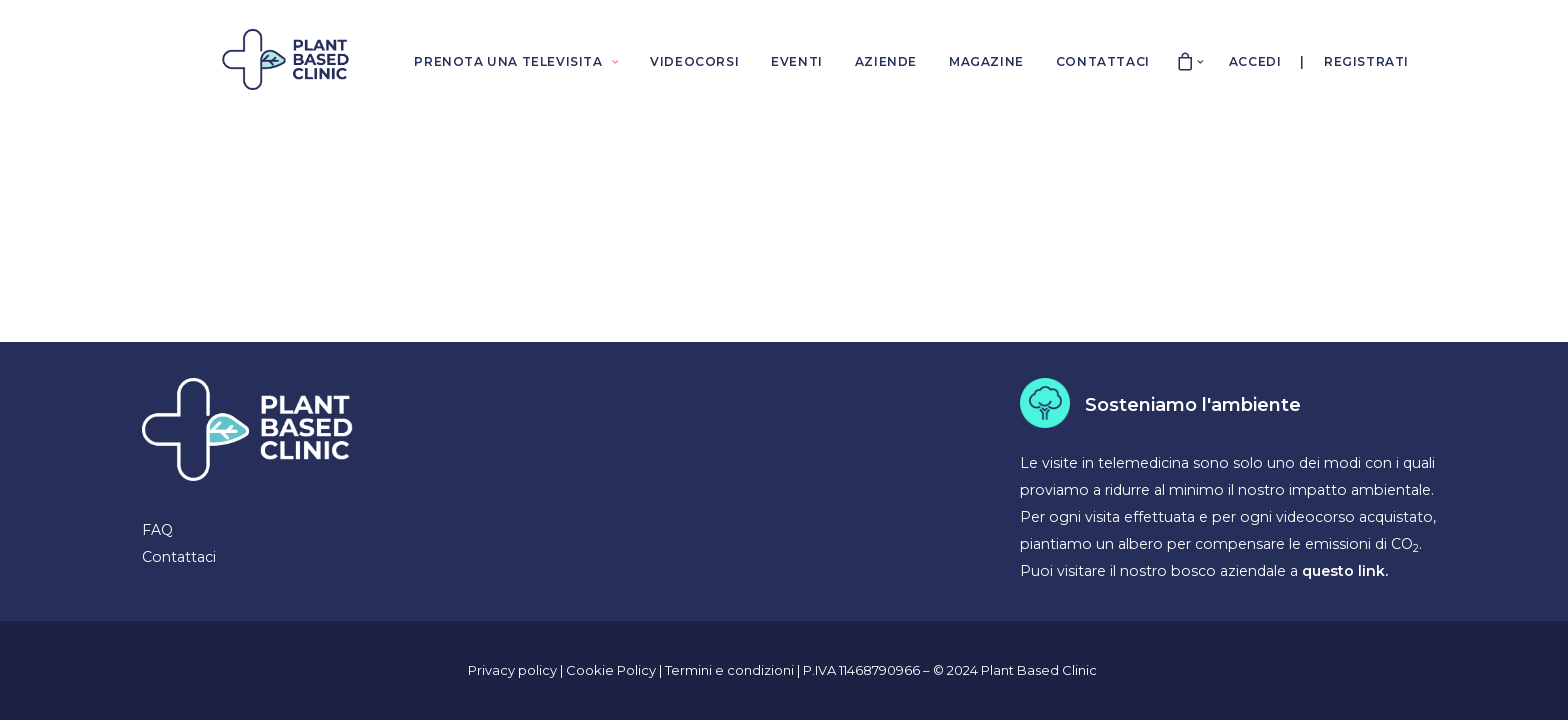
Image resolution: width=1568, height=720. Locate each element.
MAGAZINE (986, 61)
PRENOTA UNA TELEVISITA (516, 61)
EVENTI (797, 61)
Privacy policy (512, 670)
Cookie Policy (612, 670)
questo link (1343, 571)
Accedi (1255, 61)
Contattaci (179, 557)
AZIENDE (886, 61)
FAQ (157, 530)
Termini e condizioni (731, 670)
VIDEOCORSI (694, 61)
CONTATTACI (1103, 61)
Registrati (1366, 61)
